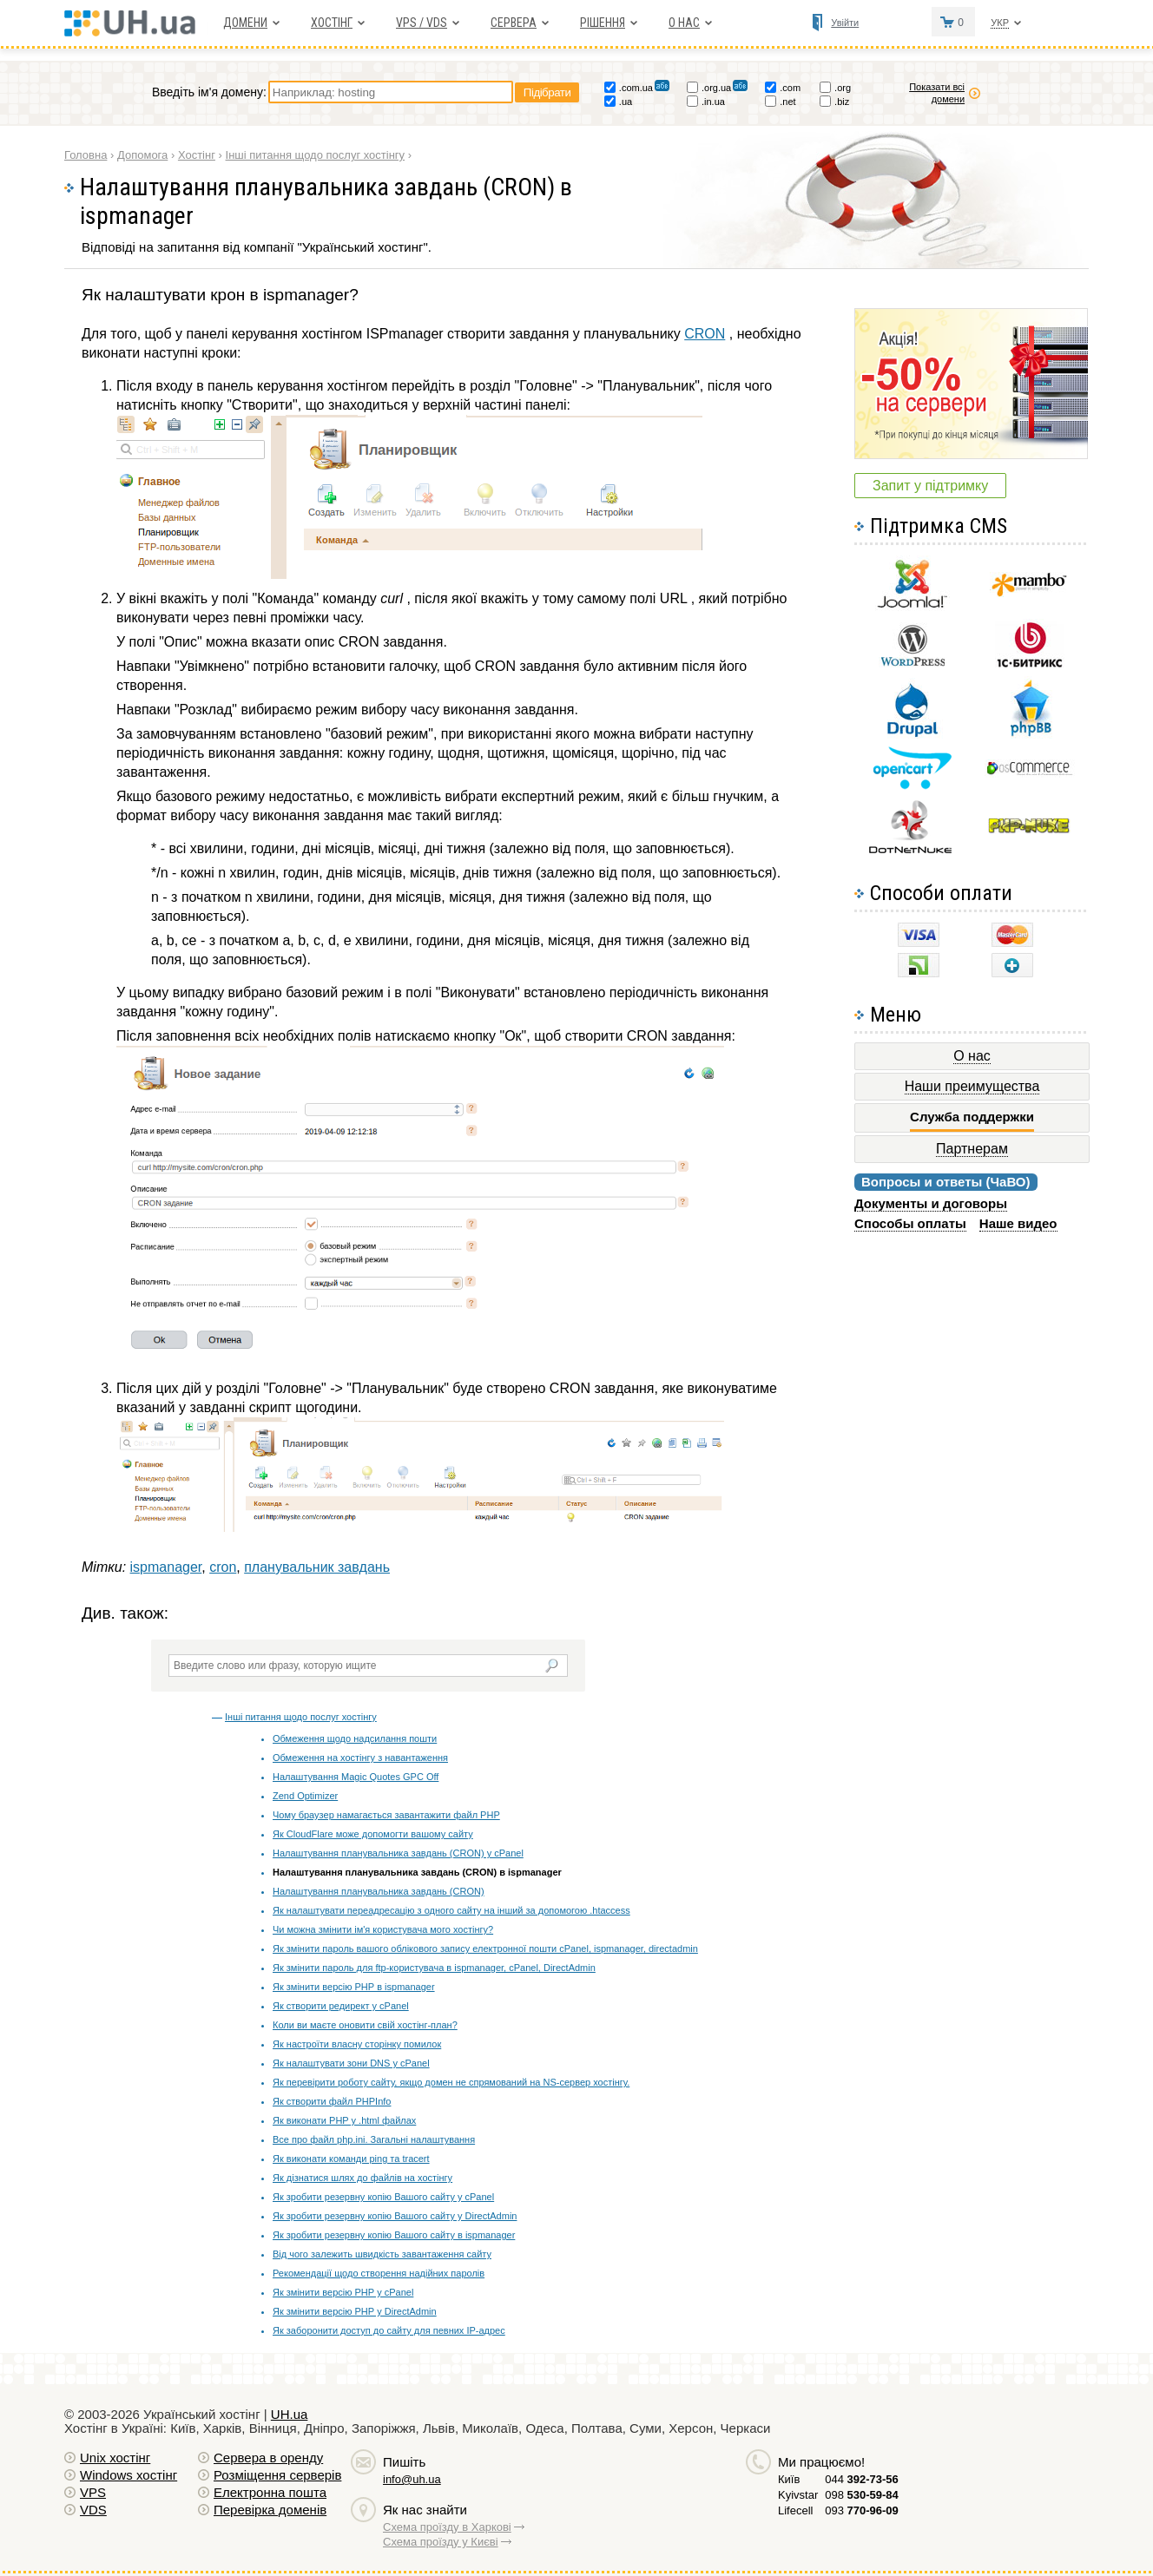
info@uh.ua (412, 2479)
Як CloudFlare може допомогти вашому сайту (373, 1834)
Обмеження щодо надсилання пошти (355, 1738)
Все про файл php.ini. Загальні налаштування (374, 2139)
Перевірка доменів (270, 2509)
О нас (684, 23)
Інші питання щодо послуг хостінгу (301, 1717)
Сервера (514, 23)
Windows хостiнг (128, 2475)
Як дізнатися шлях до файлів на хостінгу (362, 2177)
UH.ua (289, 2414)
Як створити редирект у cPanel (341, 2006)
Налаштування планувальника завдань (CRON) (378, 1891)
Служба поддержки (972, 1117)
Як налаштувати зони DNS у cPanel (351, 2063)
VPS (93, 2492)
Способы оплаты (910, 1223)
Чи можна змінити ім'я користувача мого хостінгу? (383, 1929)
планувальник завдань (317, 1567)
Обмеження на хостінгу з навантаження (360, 1757)
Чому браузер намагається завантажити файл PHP (386, 1815)
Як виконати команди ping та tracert (351, 2158)
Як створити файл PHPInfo (332, 2101)
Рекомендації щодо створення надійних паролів (378, 2273)
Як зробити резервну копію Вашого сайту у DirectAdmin (395, 2216)
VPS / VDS (421, 23)
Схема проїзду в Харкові (447, 2526)
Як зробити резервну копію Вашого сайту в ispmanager (394, 2235)
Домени (245, 23)
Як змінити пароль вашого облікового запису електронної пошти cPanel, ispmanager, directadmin (485, 1948)
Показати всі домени (937, 93)
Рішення (602, 23)
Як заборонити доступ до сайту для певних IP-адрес (389, 2330)
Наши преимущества (972, 1086)
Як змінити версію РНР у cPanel (343, 2292)
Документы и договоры (930, 1203)
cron (222, 1567)
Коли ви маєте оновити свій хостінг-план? (365, 2025)
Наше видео (1018, 1223)
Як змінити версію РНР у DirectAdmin (355, 2311)
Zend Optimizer (305, 1796)
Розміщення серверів (277, 2475)
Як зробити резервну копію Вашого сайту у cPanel (383, 2197)
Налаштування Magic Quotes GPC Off (355, 1776)
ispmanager (166, 1567)
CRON (704, 333)
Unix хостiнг (115, 2457)
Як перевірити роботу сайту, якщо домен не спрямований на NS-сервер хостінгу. (451, 2082)
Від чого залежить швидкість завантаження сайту (382, 2254)
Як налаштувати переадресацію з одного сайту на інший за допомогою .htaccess (451, 1910)
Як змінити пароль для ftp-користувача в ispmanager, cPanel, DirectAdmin (434, 1967)
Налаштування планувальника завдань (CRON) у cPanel (398, 1853)
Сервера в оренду (268, 2457)
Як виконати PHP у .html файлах (344, 2120)
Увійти (845, 22)
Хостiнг (331, 23)
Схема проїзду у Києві (440, 2541)
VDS (93, 2509)
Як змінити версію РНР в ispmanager (354, 1986)
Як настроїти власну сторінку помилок (357, 2044)
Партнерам (972, 1148)
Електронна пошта (270, 2492)
